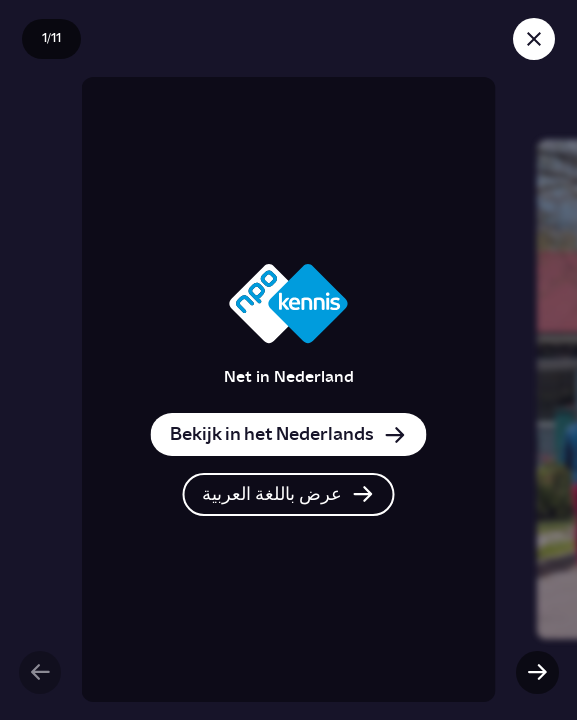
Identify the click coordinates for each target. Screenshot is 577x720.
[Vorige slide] (40, 672)
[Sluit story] (534, 39)
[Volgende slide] (537, 672)
